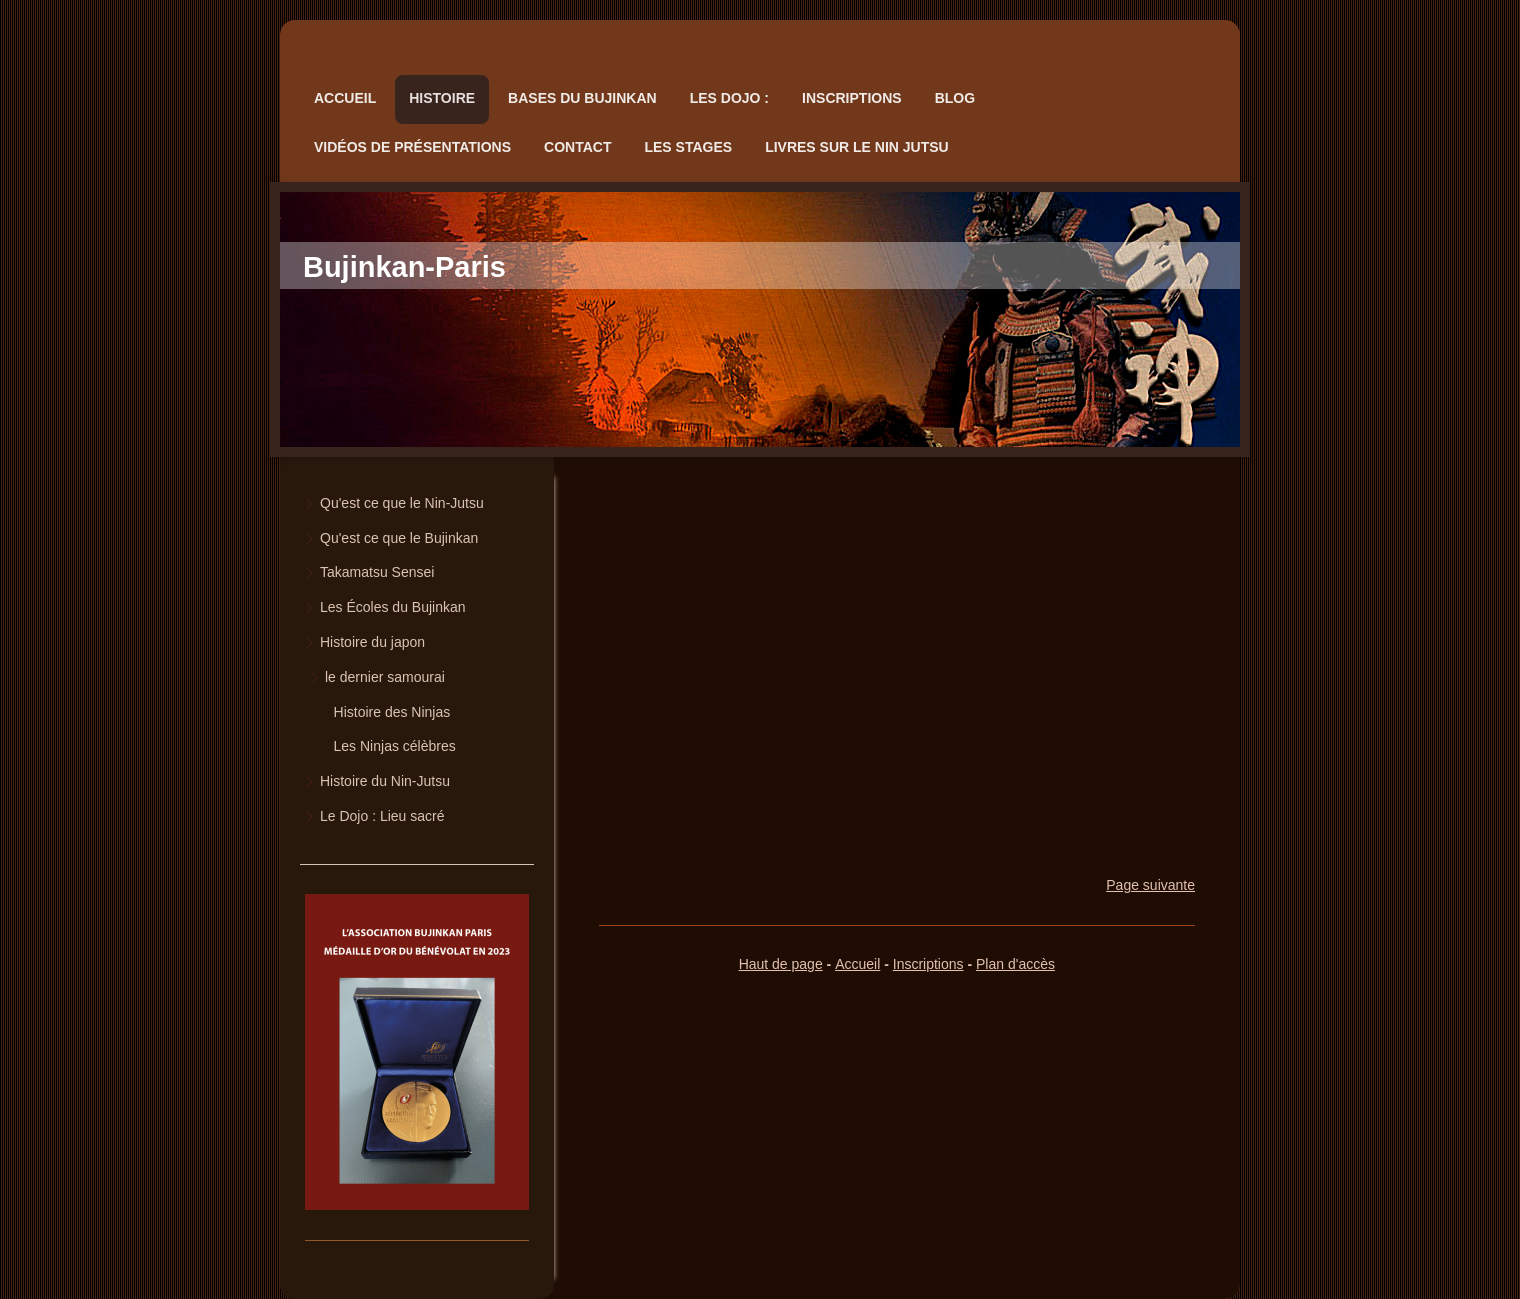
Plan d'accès (1015, 964)
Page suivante (1150, 885)
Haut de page (781, 964)
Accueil (857, 964)
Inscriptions (928, 964)
